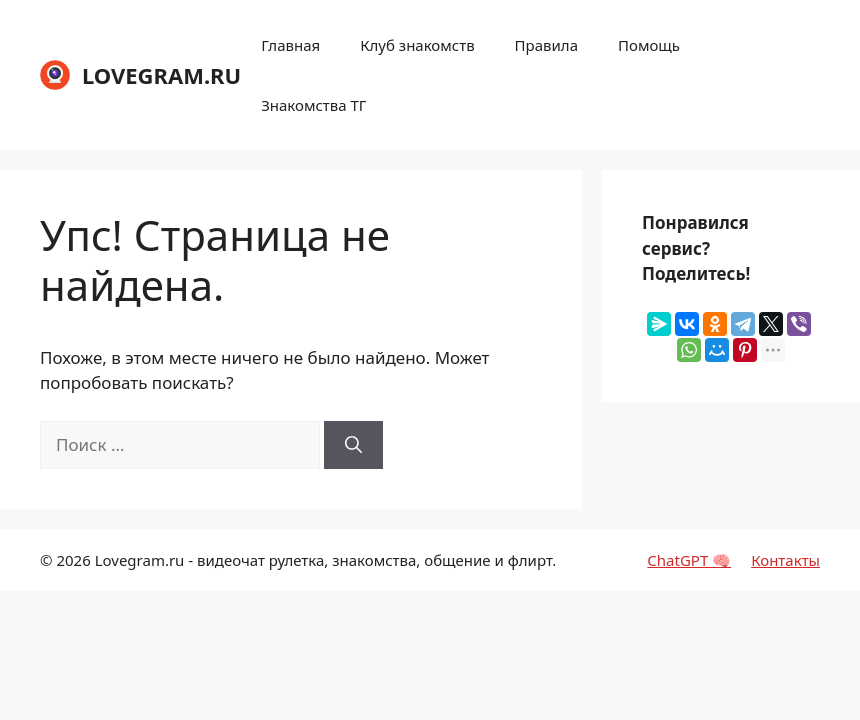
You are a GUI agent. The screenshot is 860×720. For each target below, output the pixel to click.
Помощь (649, 45)
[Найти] (353, 445)
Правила (546, 45)
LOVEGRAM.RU (161, 75)
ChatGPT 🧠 (689, 560)
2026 (73, 560)
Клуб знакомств (417, 45)
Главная (290, 45)
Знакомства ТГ (313, 105)
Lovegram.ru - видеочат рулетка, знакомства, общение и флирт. (326, 560)
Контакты (785, 560)
